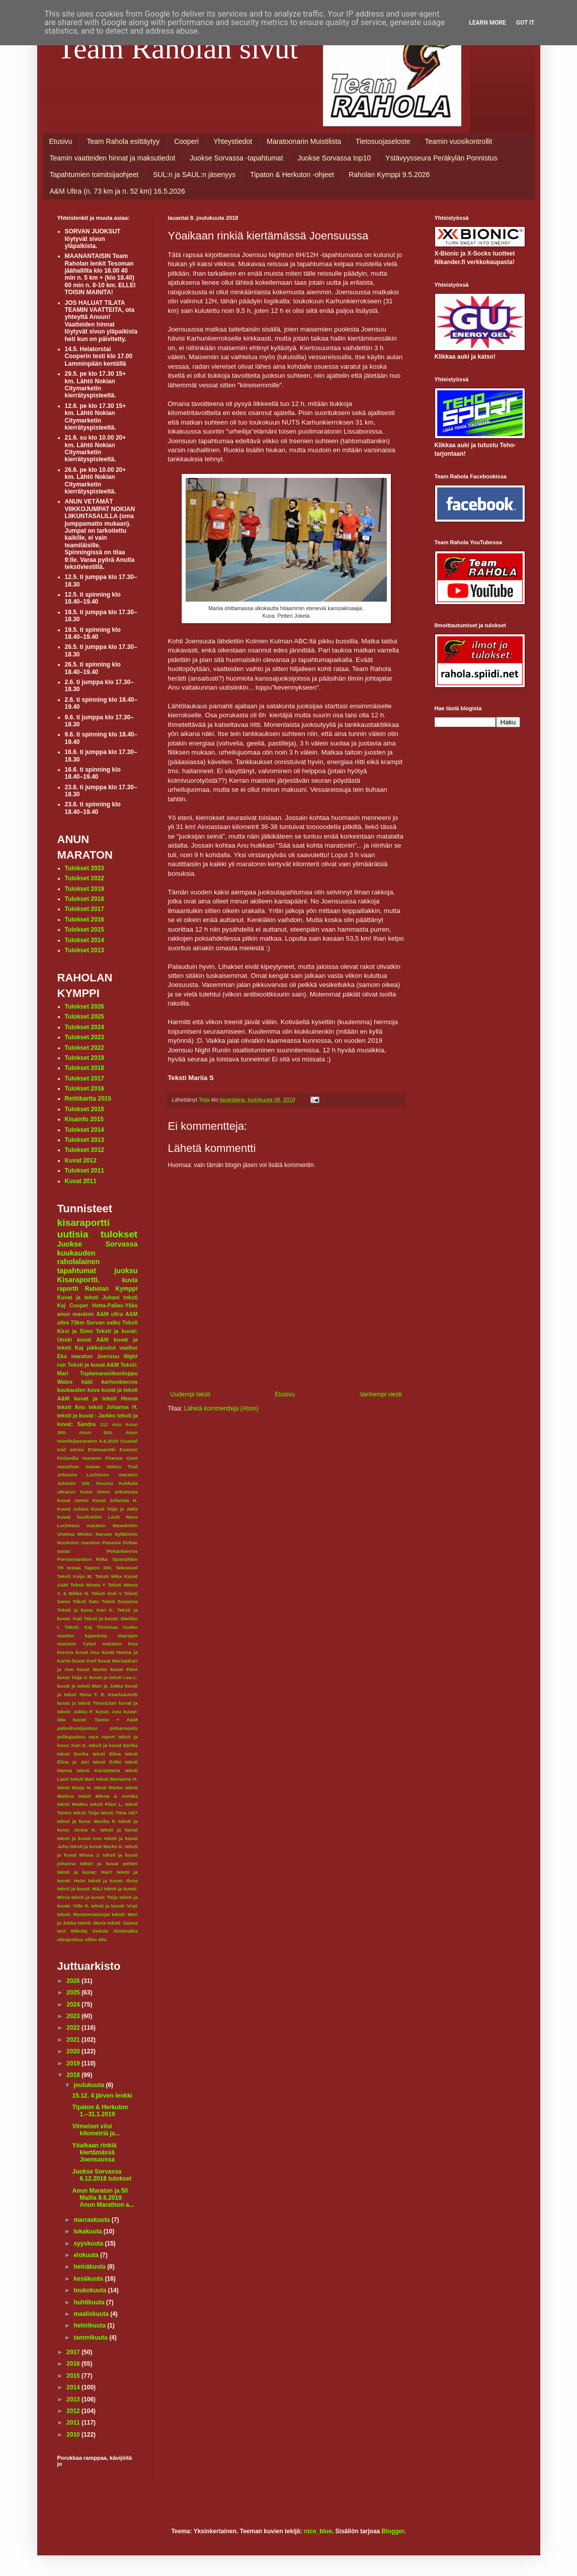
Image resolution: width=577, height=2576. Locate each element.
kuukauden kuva (78, 1390)
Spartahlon (124, 1559)
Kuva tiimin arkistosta (109, 1491)
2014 (73, 2387)
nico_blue (318, 2531)
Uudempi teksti (190, 1394)
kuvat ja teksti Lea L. (114, 1677)
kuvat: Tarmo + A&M (105, 1719)
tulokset (119, 1234)
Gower (93, 1466)
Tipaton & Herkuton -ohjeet (292, 175)
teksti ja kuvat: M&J (80, 1888)
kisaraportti (83, 1222)
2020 (73, 2051)
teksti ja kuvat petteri (108, 1863)
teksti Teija (86, 1812)
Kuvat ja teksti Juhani (88, 1297)
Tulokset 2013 (84, 950)
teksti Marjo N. (74, 1787)
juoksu (125, 1271)
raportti (67, 1288)
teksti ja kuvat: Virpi (114, 1905)
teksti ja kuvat (119, 1830)
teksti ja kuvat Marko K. (97, 1846)
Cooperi (186, 141)
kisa (133, 1643)
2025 (73, 1992)
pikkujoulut (101, 1348)
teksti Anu (71, 1407)
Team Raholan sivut (177, 48)
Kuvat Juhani (73, 1509)
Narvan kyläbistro (117, 1534)
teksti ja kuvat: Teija (94, 1897)
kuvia (130, 1280)
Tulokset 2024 (84, 1027)
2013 (73, 2399)
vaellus (128, 1348)
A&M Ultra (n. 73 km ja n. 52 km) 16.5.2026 (117, 191)
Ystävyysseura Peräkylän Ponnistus (441, 158)
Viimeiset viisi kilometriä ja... (96, 2130)
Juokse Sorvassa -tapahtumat (236, 158)
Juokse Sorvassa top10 (334, 158)
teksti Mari (82, 1779)
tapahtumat (77, 1271)
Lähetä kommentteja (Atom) (221, 1408)
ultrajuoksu (70, 1939)
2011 (73, 2422)
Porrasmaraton (74, 1559)
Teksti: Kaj (78, 1627)
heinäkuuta (90, 2266)
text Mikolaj (72, 1931)
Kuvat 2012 (81, 1160)
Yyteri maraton (102, 1643)
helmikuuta (90, 2325)
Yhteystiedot (232, 141)
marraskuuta (92, 2219)
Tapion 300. (98, 1567)
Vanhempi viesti (381, 1394)
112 (104, 1424)
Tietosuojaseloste (383, 141)
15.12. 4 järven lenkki (102, 2095)
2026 (73, 1980)
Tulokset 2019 (84, 888)
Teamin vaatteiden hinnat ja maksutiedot (113, 158)
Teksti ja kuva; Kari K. (85, 1610)
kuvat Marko (92, 1669)
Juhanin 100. (74, 1483)
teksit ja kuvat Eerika (113, 1745)
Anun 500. (96, 1432)
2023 (73, 2016)
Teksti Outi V (107, 1593)
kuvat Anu (87, 1652)
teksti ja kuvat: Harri (85, 1872)
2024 (73, 2004)
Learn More (487, 22)
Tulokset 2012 (84, 1149)
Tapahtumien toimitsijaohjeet (94, 175)
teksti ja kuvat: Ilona (112, 1880)
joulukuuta (89, 2085)
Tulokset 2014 (84, 940)
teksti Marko (108, 1787)
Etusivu (60, 141)
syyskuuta (89, 2243)
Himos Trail (122, 1466)
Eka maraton (75, 1356)
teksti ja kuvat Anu (79, 1838)
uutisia (73, 1234)
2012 (73, 2411)
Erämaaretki (102, 1449)
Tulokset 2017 (84, 908)
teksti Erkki (107, 1762)
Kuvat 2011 (81, 1181)
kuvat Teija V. (72, 1677)
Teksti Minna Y (88, 1585)
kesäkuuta (89, 2278)
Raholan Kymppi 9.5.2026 (389, 175)
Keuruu (104, 1483)
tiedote (100, 1931)
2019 (73, 2063)
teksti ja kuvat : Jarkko (86, 1415)
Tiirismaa (107, 1627)
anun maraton (75, 1314)
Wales (65, 1382)
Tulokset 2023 (84, 868)
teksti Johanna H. (113, 1407)
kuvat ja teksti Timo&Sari (87, 1703)
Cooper (79, 1305)
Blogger (393, 2531)
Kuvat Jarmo (73, 1500)
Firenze (114, 1458)
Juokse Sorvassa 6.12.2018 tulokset (101, 2175)
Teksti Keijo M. (75, 1576)
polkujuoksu (71, 1736)
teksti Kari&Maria (98, 1770)
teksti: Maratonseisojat (83, 1914)
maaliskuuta (91, 2313)
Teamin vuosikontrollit (458, 141)
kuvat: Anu (108, 1711)
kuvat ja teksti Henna (105, 1398)
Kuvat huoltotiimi (79, 1517)
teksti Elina (107, 1754)
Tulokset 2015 (84, 929)
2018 (73, 2075)
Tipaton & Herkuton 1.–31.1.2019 (100, 2111)
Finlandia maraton (79, 1458)
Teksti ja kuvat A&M (93, 1365)
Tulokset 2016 (84, 919)
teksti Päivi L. (106, 1804)
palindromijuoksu (77, 1728)
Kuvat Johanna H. (114, 1500)
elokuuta (86, 2255)
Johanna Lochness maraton (97, 1474)
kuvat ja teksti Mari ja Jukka (90, 1686)
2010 (73, 2434)
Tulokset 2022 (84, 878)
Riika (102, 1559)
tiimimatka (125, 1931)
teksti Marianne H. (117, 1779)
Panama (111, 1542)
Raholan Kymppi (111, 1288)
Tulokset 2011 (84, 1170)
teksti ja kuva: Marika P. (86, 1821)
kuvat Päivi (123, 1669)
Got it (525, 22)
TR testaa (69, 1567)
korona (65, 1652)
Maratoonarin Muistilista (304, 141)
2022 (73, 2027)
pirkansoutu (124, 1728)
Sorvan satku (103, 1322)
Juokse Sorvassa (97, 1244)
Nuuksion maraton (79, 1542)
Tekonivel (127, 1567)
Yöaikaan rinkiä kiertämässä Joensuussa (94, 2153)
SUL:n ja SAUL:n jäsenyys (194, 175)
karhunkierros (119, 1382)
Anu (116, 1424)
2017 (73, 2352)
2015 (73, 2375)
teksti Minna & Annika (108, 1796)
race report (102, 1736)
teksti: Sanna (123, 1923)
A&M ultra (109, 1314)
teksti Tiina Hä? (119, 1812)
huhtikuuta (89, 2302)
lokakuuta (88, 2231)
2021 (73, 2039)
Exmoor (129, 1449)
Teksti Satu (85, 1601)
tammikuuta (91, 2337)
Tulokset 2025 (84, 1016)
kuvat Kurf (84, 1661)
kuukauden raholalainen (78, 1257)
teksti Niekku (72, 1804)
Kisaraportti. (78, 1280)
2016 (73, 2363)
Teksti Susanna (120, 1601)
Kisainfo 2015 (84, 1119)
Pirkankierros (122, 1551)
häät (87, 1382)
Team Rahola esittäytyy (123, 141)
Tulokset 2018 (84, 898)
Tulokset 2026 (84, 1006)
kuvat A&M (93, 1340)
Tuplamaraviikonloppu (108, 1373)
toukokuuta (90, 2290)
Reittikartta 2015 (88, 1098)
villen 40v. (96, 1939)
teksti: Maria (91, 1923)
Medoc (85, 1534)
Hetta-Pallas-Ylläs (115, 1305)
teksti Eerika (73, 1754)
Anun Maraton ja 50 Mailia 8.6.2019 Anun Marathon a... (103, 2198)
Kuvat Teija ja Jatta (114, 1509)
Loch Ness (123, 1517)
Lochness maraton (81, 1525)
